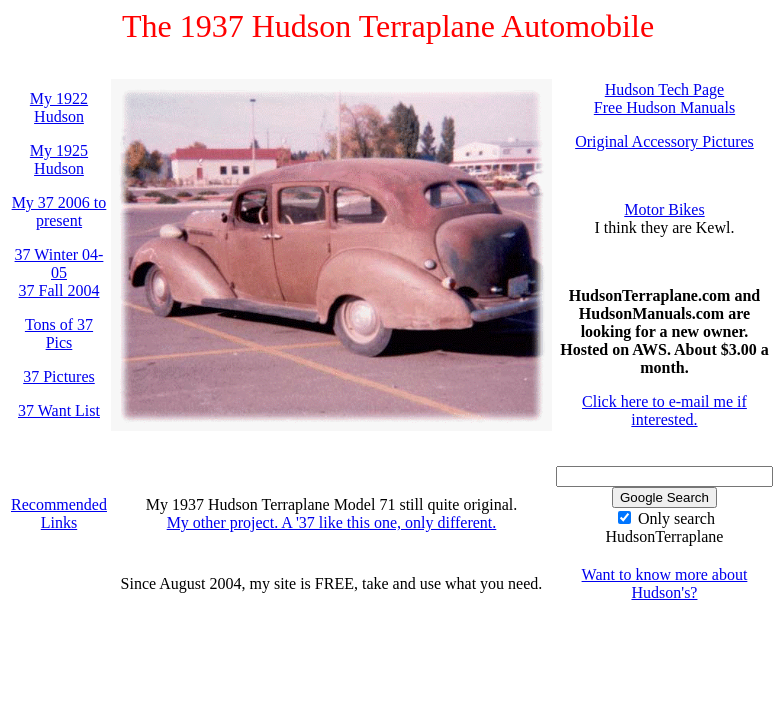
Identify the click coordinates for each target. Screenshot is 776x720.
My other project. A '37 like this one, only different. (332, 522)
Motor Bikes (664, 209)
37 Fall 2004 (59, 290)
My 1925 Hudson (59, 159)
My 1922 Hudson (59, 107)
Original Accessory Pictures (664, 141)
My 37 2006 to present (59, 211)
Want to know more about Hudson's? (665, 583)
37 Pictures (59, 376)
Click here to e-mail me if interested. (664, 410)
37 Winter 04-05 (59, 263)
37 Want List (59, 410)
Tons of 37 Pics (59, 333)
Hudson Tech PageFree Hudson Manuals (664, 98)
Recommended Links (59, 513)
